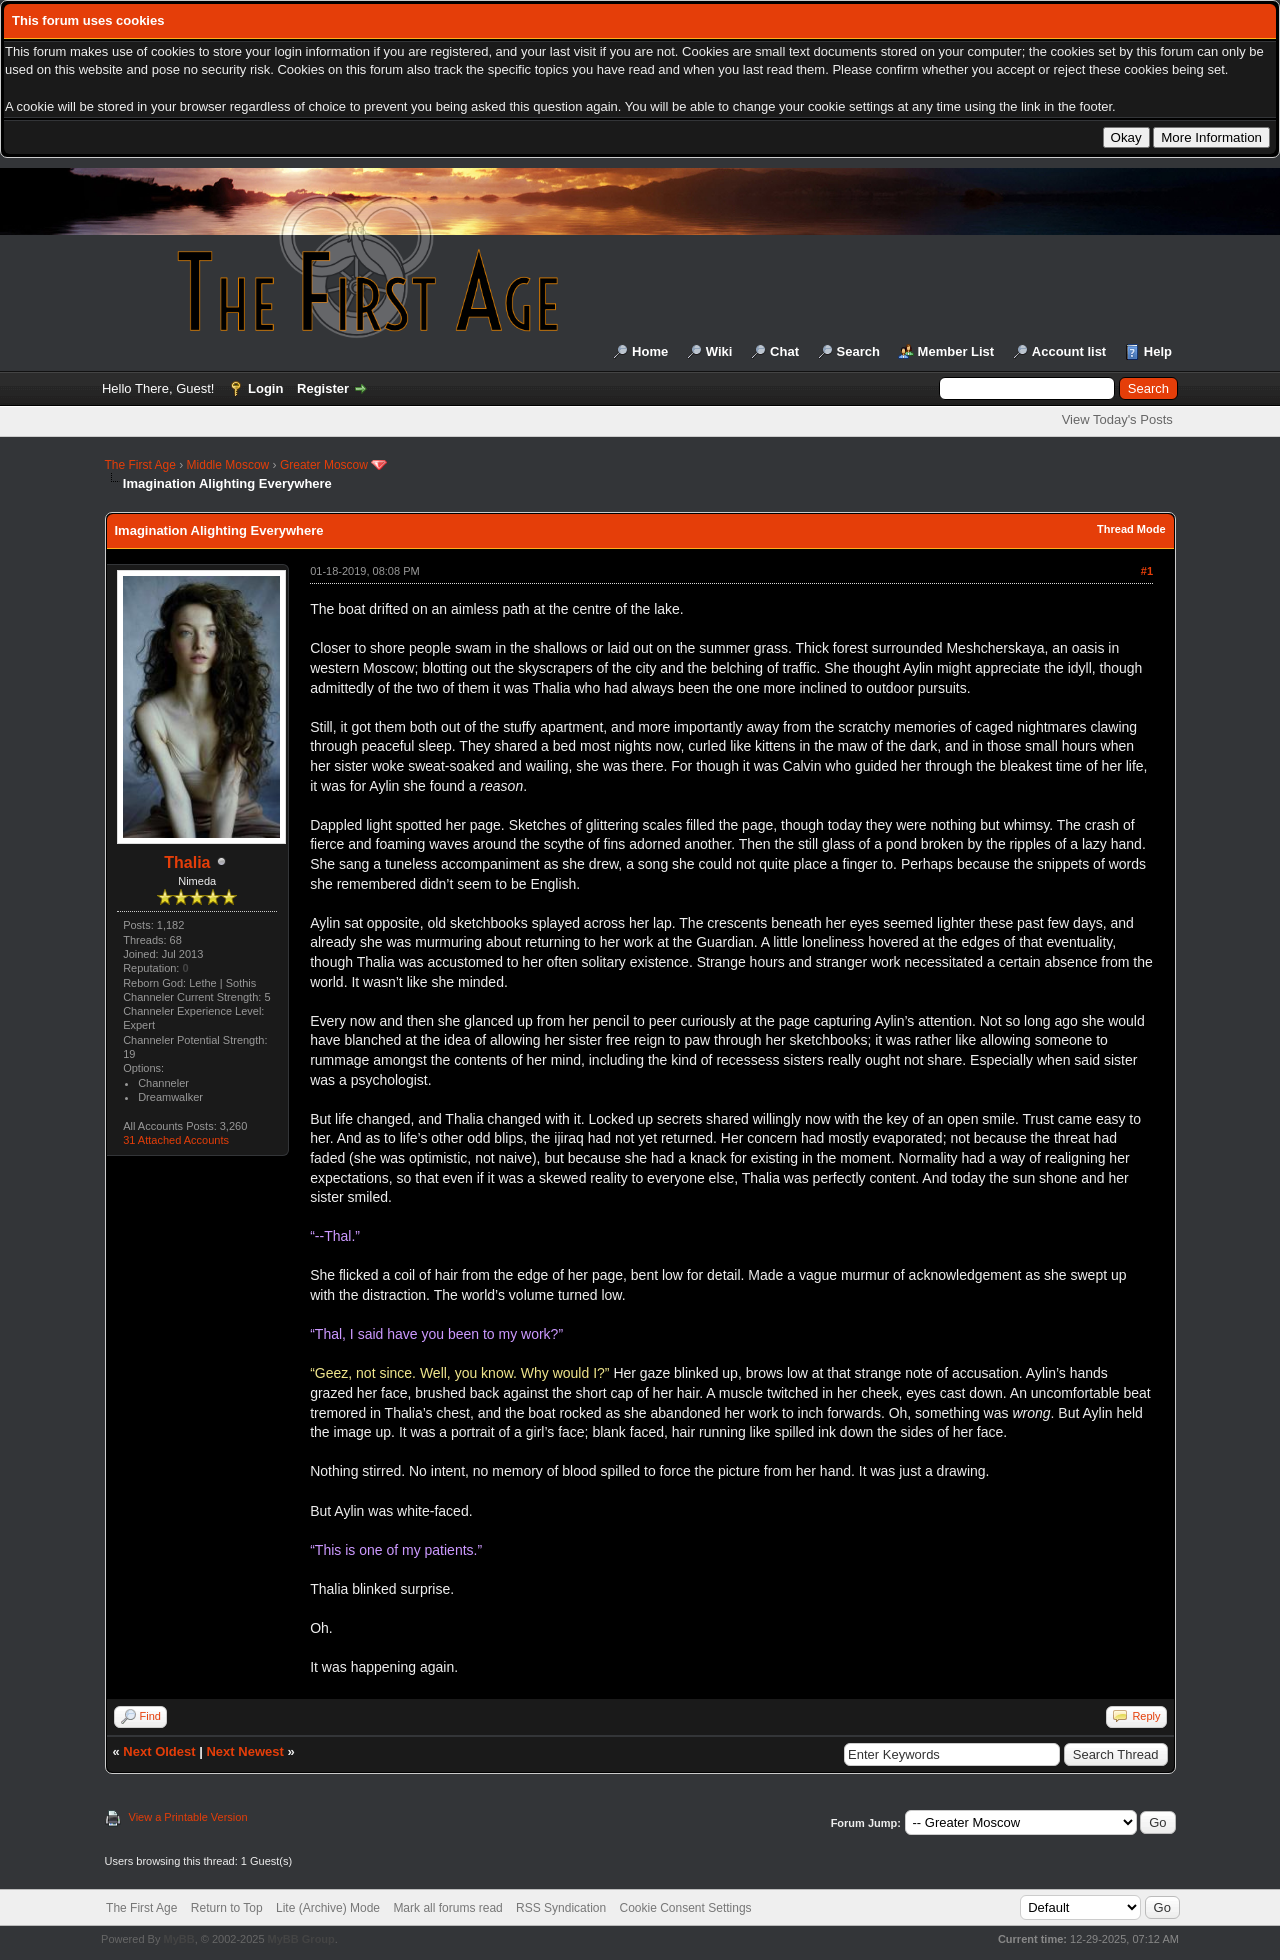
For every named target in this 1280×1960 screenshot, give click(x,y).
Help (1158, 351)
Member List (956, 351)
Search (858, 351)
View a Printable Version (188, 1817)
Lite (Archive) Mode (328, 1908)
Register (323, 388)
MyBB (178, 1939)
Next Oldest (159, 1751)
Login (265, 388)
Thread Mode (1131, 529)
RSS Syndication (561, 1908)
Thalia (187, 862)
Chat (784, 351)
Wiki (719, 351)
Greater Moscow (324, 465)
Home (650, 351)
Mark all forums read (447, 1908)
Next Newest (244, 1751)
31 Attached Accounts (176, 1140)
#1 (1147, 571)
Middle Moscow (228, 465)
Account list (1069, 351)
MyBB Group (301, 1939)
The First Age (140, 465)
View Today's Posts (1117, 419)
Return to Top (227, 1908)
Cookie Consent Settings (685, 1908)
